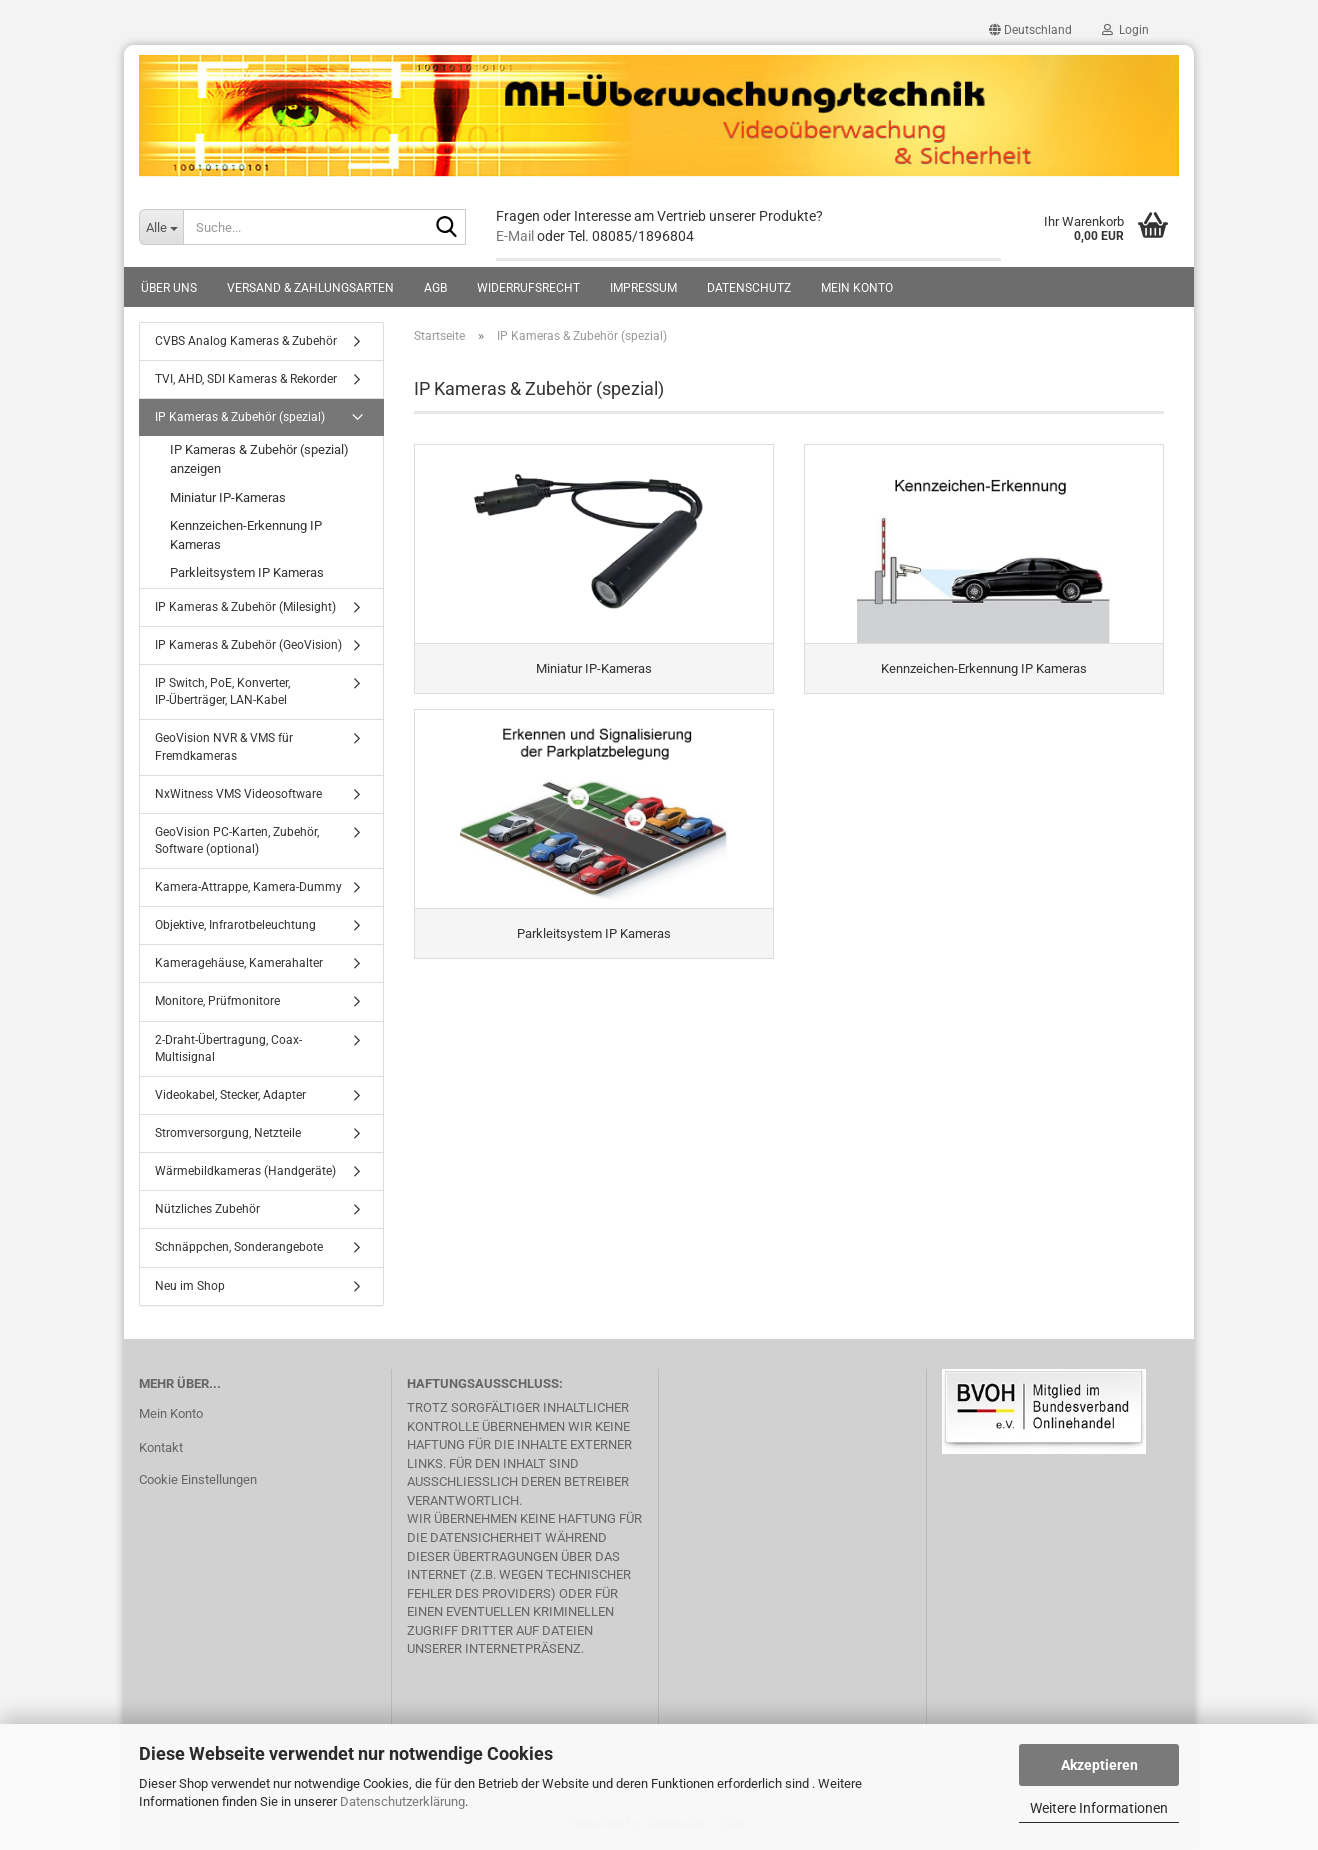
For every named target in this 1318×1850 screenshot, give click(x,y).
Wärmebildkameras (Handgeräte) (245, 1171)
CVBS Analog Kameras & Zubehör (246, 341)
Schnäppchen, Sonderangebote (239, 1247)
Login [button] (1125, 30)
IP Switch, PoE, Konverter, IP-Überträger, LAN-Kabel (222, 691)
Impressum (643, 288)
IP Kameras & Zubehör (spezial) (240, 417)
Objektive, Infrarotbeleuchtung (235, 925)
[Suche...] (161, 227)
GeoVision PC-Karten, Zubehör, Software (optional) (237, 840)
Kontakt (161, 1447)
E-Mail (515, 236)
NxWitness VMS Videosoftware (238, 794)
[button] (1030, 30)
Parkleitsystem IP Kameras (247, 572)
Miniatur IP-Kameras (228, 497)
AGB (435, 288)
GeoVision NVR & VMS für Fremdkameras (224, 746)
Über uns (169, 288)
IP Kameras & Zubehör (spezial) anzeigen (259, 459)
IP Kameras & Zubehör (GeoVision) (248, 645)
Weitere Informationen (1099, 1808)
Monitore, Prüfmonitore (217, 1001)
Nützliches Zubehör (207, 1209)
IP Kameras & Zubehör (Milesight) (245, 607)
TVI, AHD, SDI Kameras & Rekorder (246, 379)
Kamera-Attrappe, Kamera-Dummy (248, 887)
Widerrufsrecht (528, 288)
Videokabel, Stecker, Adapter (230, 1095)
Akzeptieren (1099, 1765)
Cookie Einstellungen (198, 1479)
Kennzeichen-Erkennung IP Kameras (246, 535)
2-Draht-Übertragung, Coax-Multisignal (228, 1048)
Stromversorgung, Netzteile (228, 1133)
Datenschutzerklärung (402, 1801)
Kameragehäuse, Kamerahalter (239, 963)
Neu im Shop (190, 1286)
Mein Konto (857, 288)
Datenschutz (749, 288)
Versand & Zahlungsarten (310, 288)
